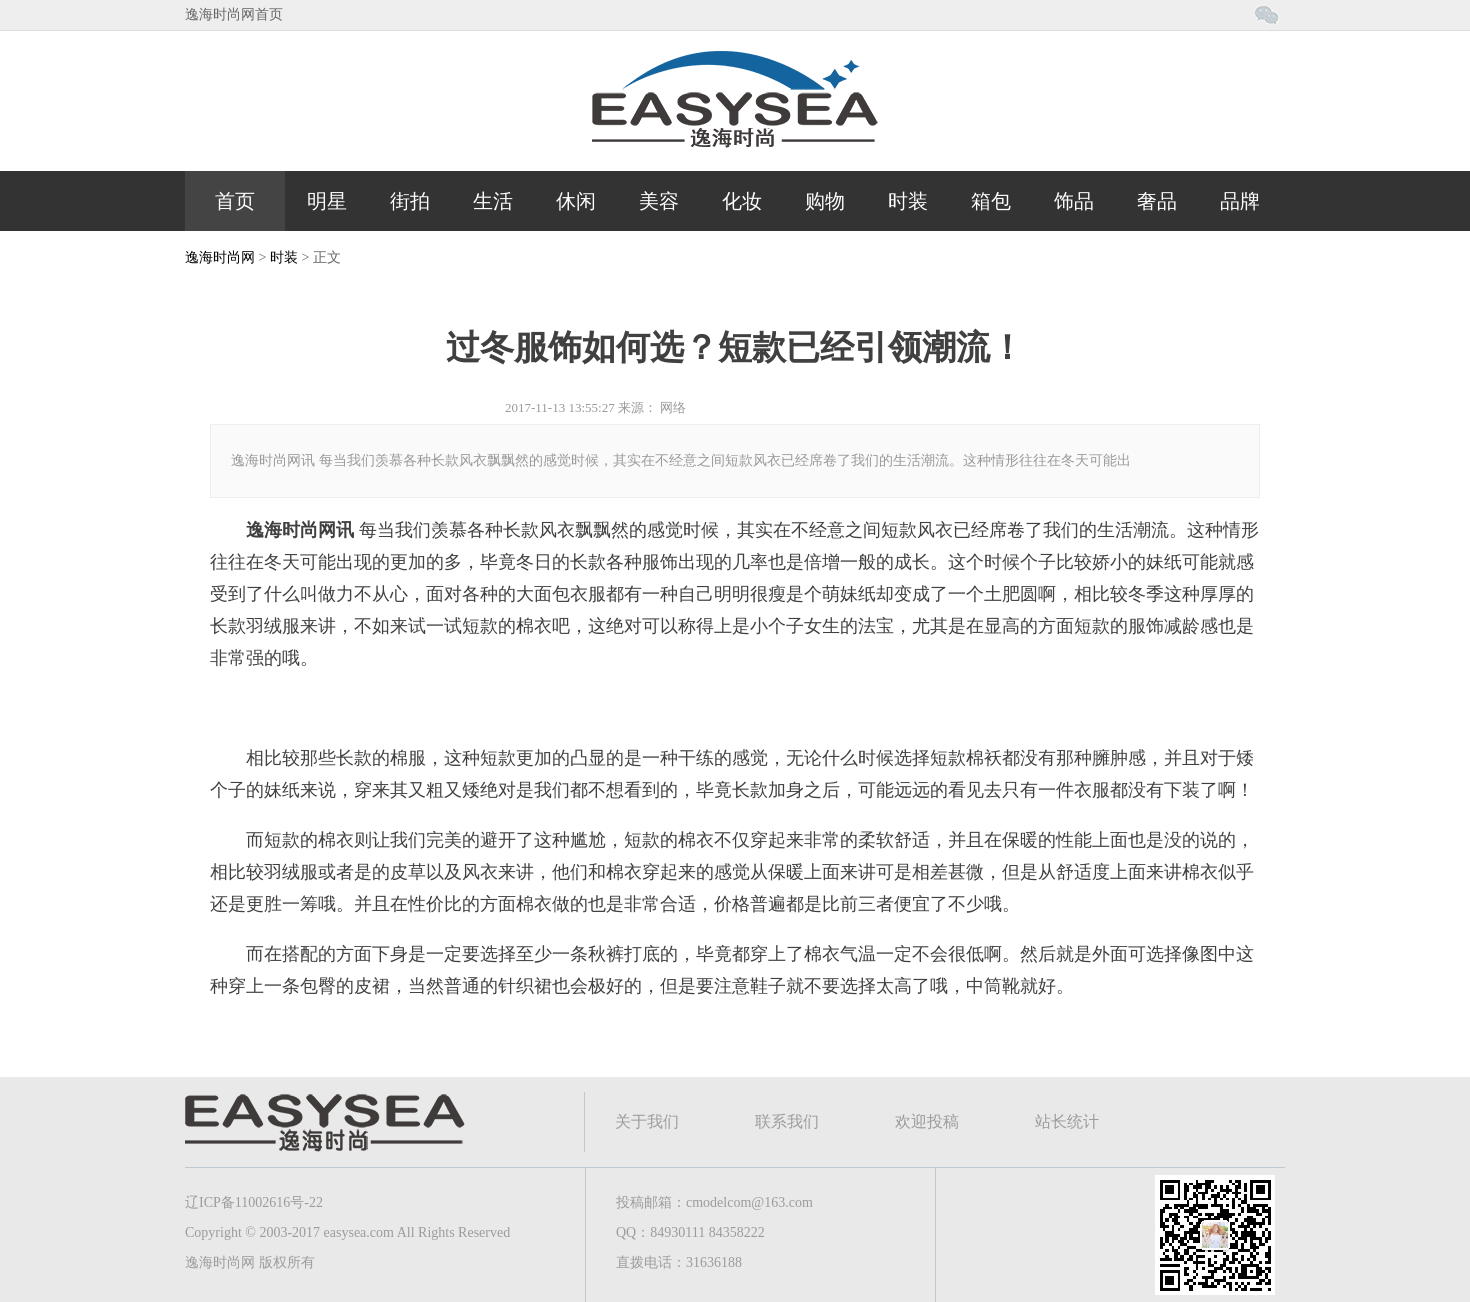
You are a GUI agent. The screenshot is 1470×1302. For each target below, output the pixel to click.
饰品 (1074, 201)
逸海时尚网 (220, 257)
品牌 (1240, 201)
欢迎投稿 (927, 1121)
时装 (908, 201)
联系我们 (787, 1121)
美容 (659, 201)
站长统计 (1067, 1121)
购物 (825, 201)
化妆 (742, 201)
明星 (327, 201)
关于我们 (647, 1121)
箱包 (991, 201)
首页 (235, 201)
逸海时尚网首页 (234, 14)
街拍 (410, 201)
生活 (493, 201)
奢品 (1157, 201)
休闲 (576, 201)
